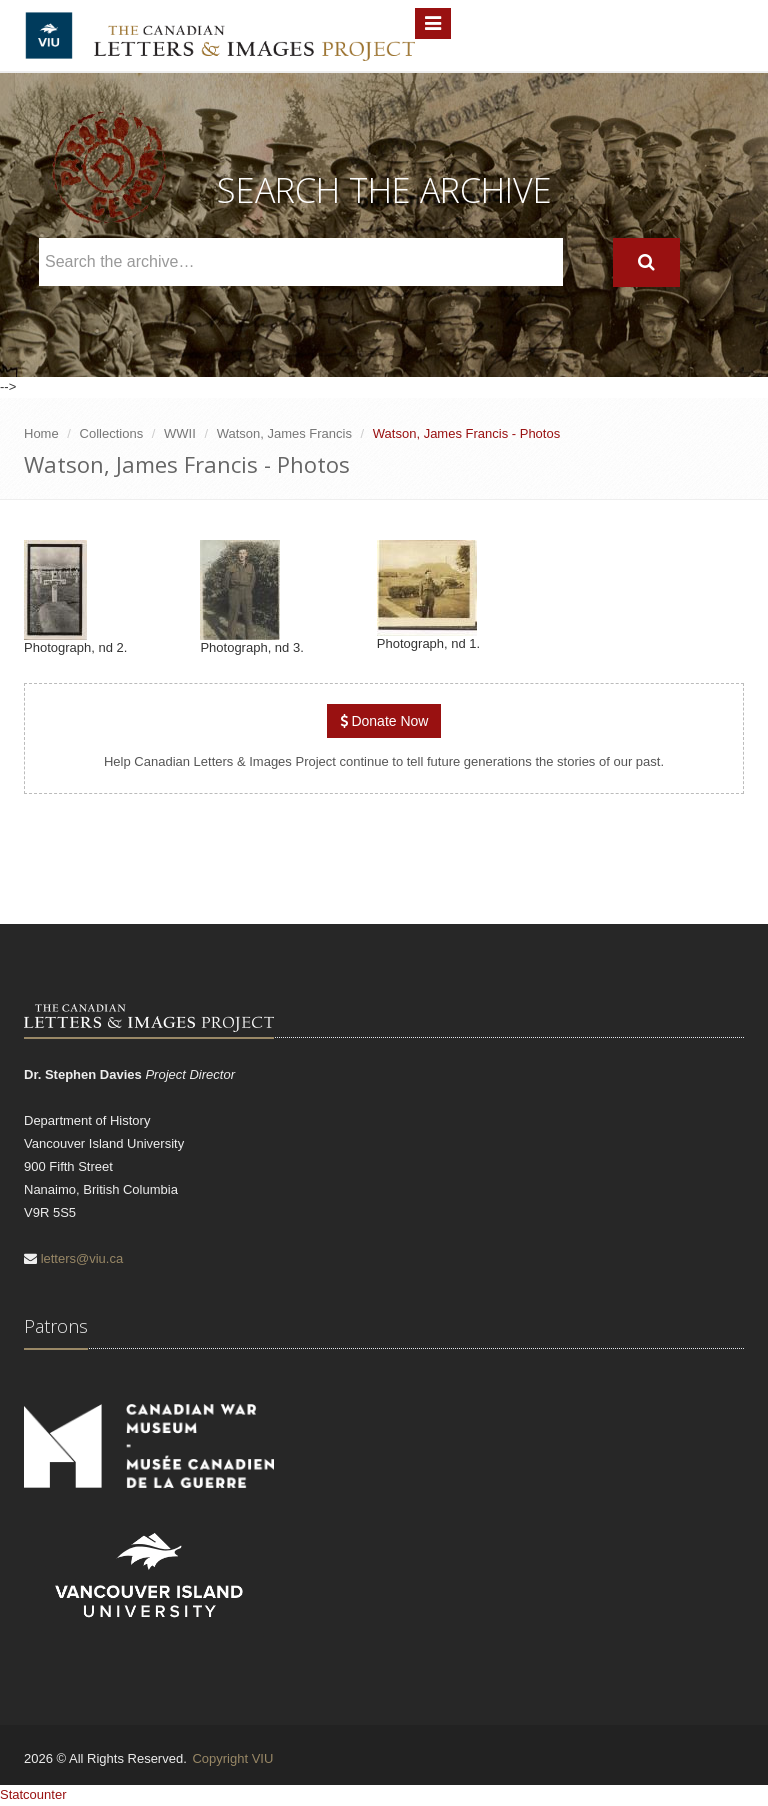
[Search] (646, 262)
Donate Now (384, 721)
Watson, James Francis (284, 433)
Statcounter (33, 1794)
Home (41, 433)
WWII (180, 433)
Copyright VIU (232, 1758)
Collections (112, 433)
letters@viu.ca (82, 1258)
